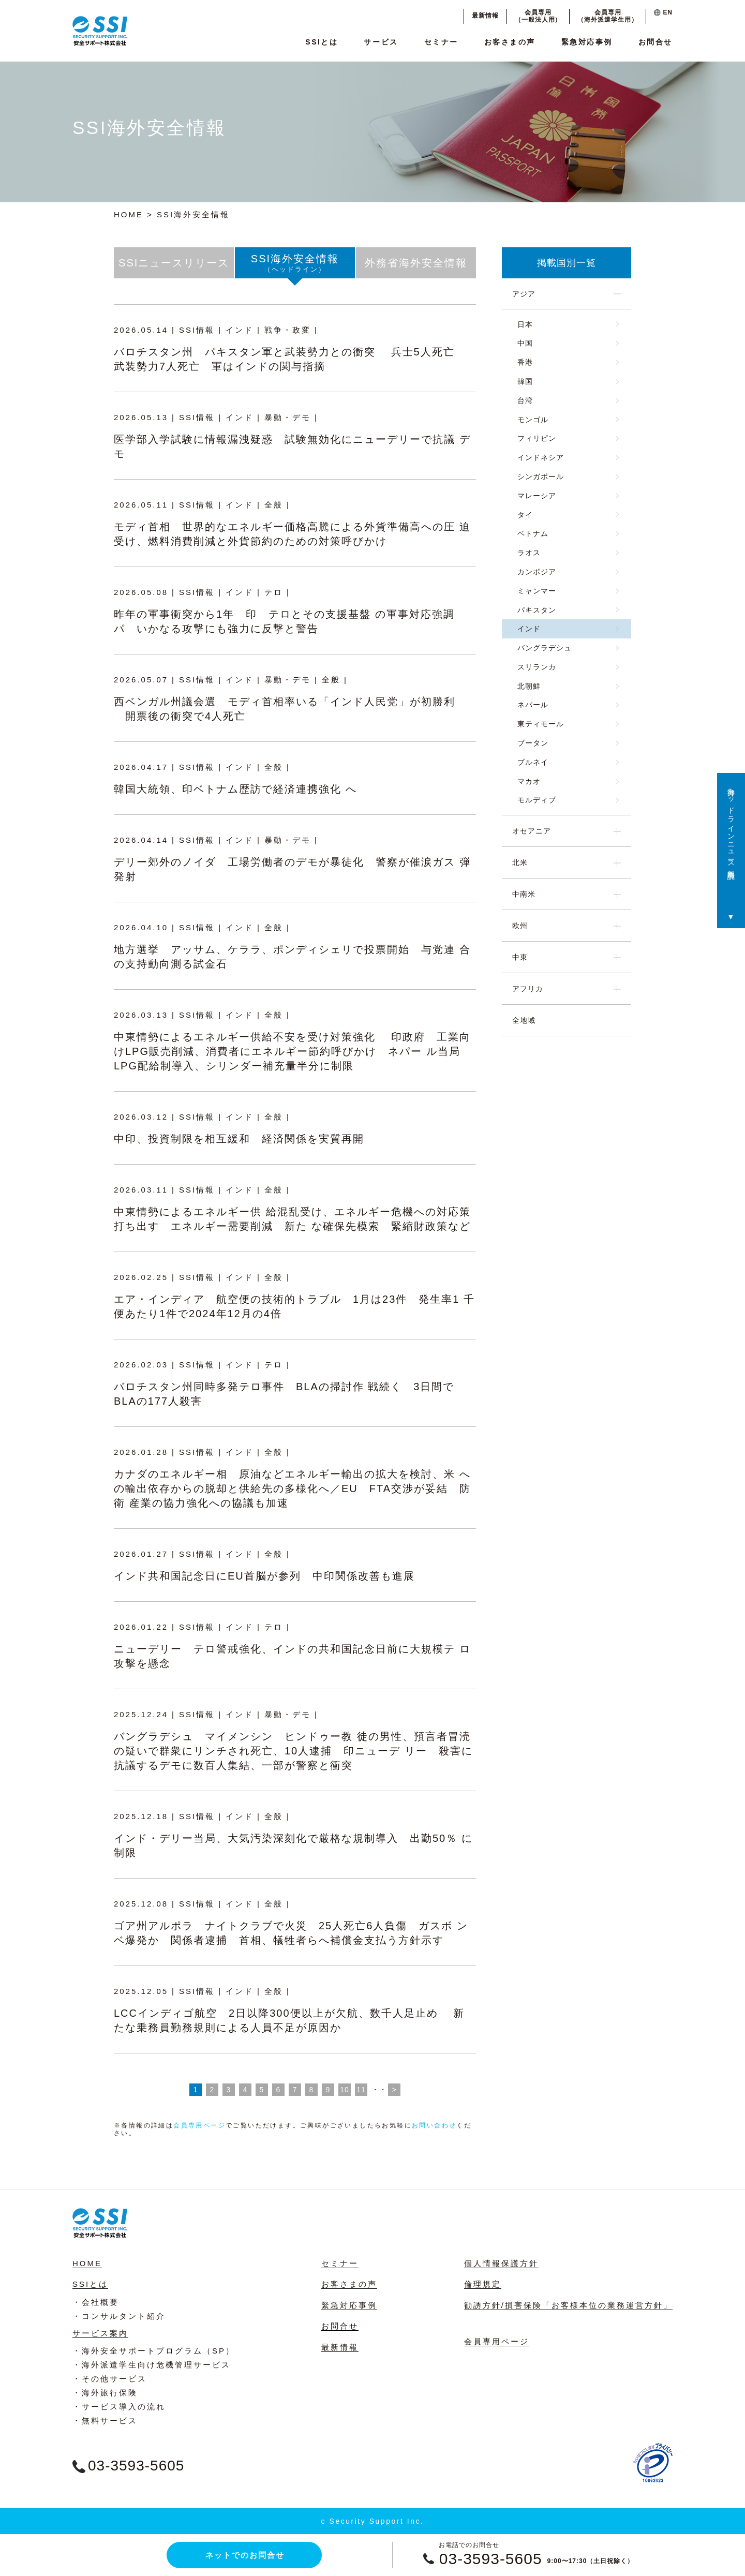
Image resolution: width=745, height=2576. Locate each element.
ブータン (532, 743)
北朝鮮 (529, 686)
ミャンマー (536, 591)
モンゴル (532, 419)
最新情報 (485, 15)
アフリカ (527, 989)
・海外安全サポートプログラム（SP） (153, 2350)
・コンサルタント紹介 (119, 2316)
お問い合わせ (434, 2125)
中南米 (523, 894)
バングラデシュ (544, 648)
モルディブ (536, 800)
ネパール (532, 705)
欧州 (520, 925)
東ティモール (540, 724)
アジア (523, 294)
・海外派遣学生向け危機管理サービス (151, 2364)
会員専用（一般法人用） (538, 16)
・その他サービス (109, 2378)
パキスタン (536, 610)
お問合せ (655, 42)
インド (529, 628)
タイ (525, 515)
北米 (520, 862)
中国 (525, 343)
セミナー (441, 42)
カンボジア (536, 572)
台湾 (525, 400)
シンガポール (540, 476)
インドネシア (540, 457)
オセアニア (531, 831)
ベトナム (532, 533)
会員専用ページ (199, 2125)
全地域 (523, 1020)
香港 (525, 362)
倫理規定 (482, 2284)
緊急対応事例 (587, 42)
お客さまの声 (509, 42)
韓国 (525, 381)
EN (663, 12)
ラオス (529, 552)
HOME (128, 214)
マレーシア (536, 496)
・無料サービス (105, 2420)
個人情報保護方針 (501, 2263)
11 (361, 2090)
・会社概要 (95, 2302)
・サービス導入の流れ (119, 2406)
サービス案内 (100, 2333)
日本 (525, 324)
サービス (381, 42)
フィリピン (536, 438)
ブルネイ (532, 762)
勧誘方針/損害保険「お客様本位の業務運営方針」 (568, 2305)
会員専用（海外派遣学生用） (607, 16)
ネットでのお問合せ (245, 2555)
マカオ (529, 781)
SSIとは (321, 42)
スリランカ (536, 667)
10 (344, 2090)
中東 (520, 957)
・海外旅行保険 (105, 2392)
